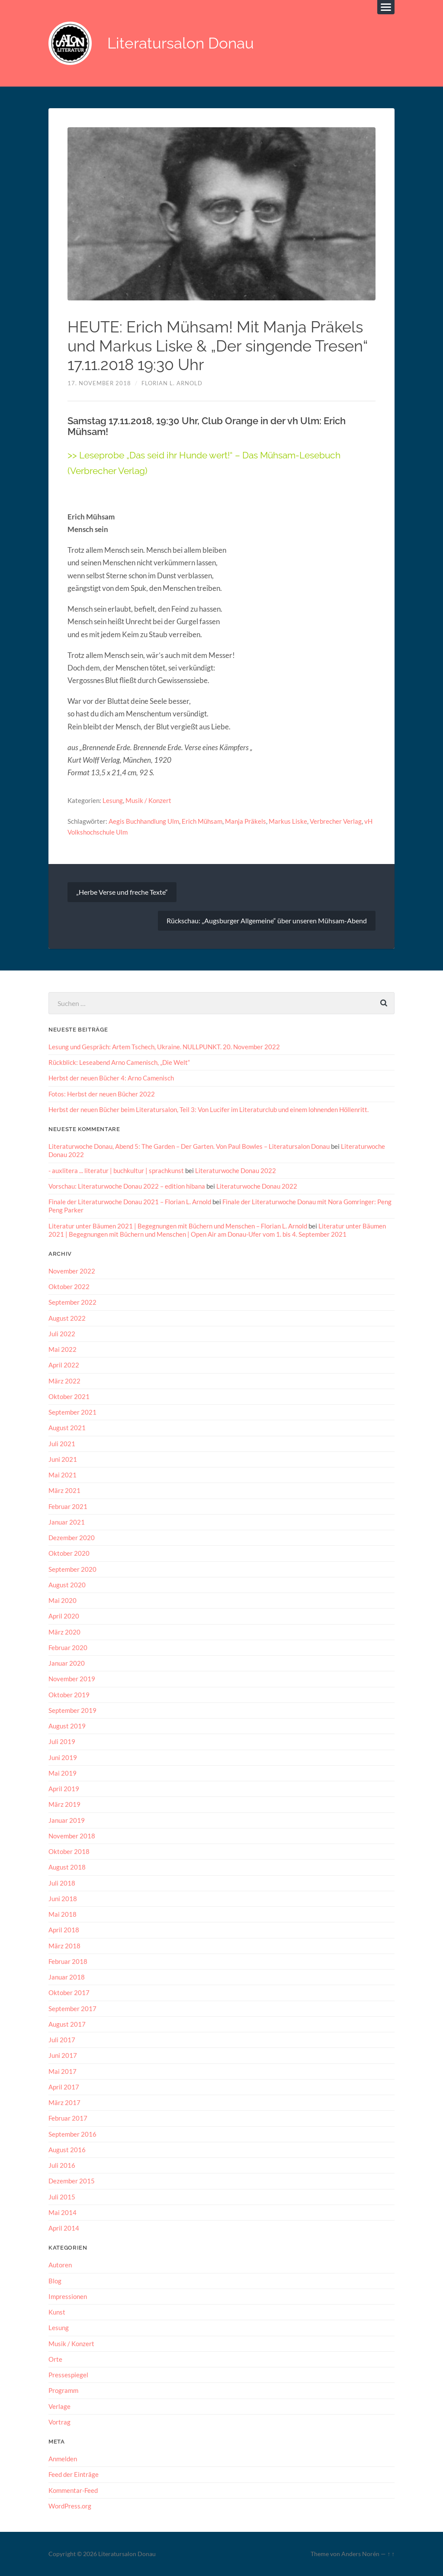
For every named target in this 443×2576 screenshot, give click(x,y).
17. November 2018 (99, 383)
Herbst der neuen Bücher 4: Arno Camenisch (111, 1078)
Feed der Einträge (73, 2474)
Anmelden (62, 2458)
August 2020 (67, 1585)
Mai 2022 (62, 1349)
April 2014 (63, 2227)
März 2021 (64, 1490)
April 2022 (63, 1365)
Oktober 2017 (69, 1992)
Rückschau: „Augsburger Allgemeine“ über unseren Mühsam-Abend (267, 920)
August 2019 (67, 1726)
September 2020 (72, 1569)
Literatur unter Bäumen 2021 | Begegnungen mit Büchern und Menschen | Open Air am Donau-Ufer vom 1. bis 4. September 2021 (217, 1230)
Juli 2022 (61, 1334)
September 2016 (72, 2134)
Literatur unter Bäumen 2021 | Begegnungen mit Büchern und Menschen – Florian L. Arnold (177, 1226)
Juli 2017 (61, 2039)
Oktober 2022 (69, 1286)
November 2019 (71, 1679)
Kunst (56, 2311)
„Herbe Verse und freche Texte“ (122, 892)
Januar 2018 (66, 1976)
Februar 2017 (67, 2118)
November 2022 (71, 1271)
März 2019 (64, 1804)
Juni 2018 (62, 1898)
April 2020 (63, 1616)
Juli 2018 (61, 1882)
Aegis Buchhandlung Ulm (144, 821)
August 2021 (67, 1427)
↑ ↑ (391, 2553)
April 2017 (63, 2086)
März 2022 (64, 1381)
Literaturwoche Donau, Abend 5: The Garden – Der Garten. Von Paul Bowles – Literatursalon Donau (189, 1146)
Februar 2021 (67, 1506)
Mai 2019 (62, 1772)
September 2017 (72, 2008)
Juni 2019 (62, 1757)
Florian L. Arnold (171, 383)
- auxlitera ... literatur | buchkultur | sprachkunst (116, 1170)
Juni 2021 (62, 1459)
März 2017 (64, 2102)
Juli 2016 (61, 2165)
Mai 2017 (62, 2071)
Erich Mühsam (202, 821)
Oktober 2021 (69, 1396)
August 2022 (67, 1318)
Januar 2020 (66, 1663)
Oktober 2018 (69, 1851)
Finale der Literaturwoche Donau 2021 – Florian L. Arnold (129, 1202)
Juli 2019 (61, 1741)
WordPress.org (69, 2505)
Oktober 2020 (69, 1553)
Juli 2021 (61, 1444)
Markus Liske (288, 821)
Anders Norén (360, 2553)
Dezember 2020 (71, 1537)
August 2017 (67, 2024)
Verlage (59, 2406)
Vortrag (59, 2421)
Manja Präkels (245, 821)
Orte (55, 2359)
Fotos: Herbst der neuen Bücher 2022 (101, 1094)
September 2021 (72, 1412)
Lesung (113, 800)
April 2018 (63, 1930)
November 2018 (71, 1835)
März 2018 (64, 1945)
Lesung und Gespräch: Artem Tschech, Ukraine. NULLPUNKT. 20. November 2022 (164, 1047)
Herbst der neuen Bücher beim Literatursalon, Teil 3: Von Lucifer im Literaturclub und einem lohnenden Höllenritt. (208, 1109)
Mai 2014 (62, 2212)
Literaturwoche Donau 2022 (235, 1170)
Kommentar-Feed (73, 2489)
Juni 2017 (62, 2055)
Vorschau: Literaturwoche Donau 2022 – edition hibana (126, 1186)
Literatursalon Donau (180, 43)
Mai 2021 (62, 1475)
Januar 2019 (66, 1820)
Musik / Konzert (148, 800)
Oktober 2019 (69, 1694)
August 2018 (67, 1867)
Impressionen (67, 2296)
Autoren (60, 2264)
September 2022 (72, 1302)
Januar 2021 (66, 1522)
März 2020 (64, 1631)
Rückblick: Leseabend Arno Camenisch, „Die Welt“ (119, 1062)
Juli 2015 (61, 2196)
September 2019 (72, 1710)
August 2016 (67, 2149)
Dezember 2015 (71, 2181)
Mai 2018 (62, 1914)
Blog (54, 2280)
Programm (63, 2390)
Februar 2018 (67, 1961)
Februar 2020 (67, 1647)
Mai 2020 (62, 1600)
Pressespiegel (68, 2374)
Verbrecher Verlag (336, 821)
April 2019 (63, 1789)
